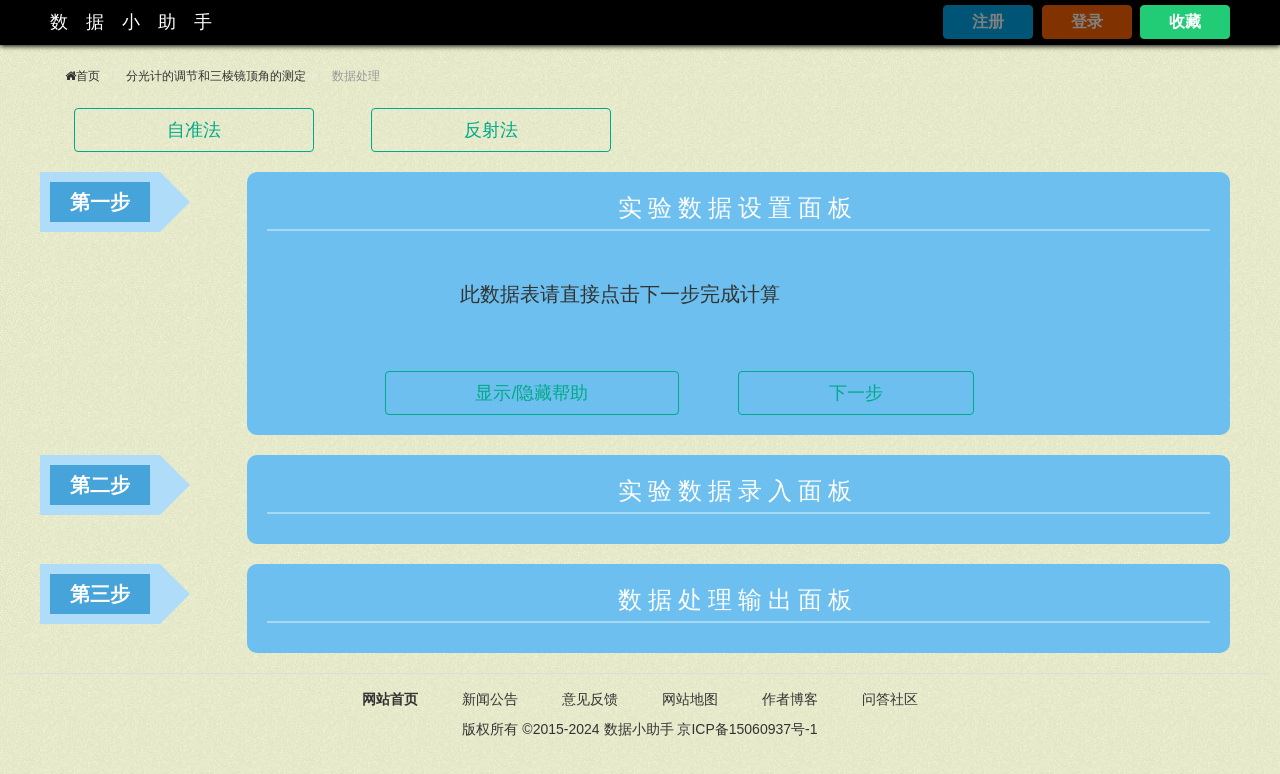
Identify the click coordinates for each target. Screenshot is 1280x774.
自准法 (194, 130)
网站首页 (390, 699)
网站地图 (690, 699)
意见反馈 (590, 699)
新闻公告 (490, 699)
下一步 (856, 393)
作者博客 (790, 699)
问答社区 (890, 699)
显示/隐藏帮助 (531, 393)
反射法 (491, 130)
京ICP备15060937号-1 (747, 729)
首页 (88, 76)
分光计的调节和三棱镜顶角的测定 (216, 76)
